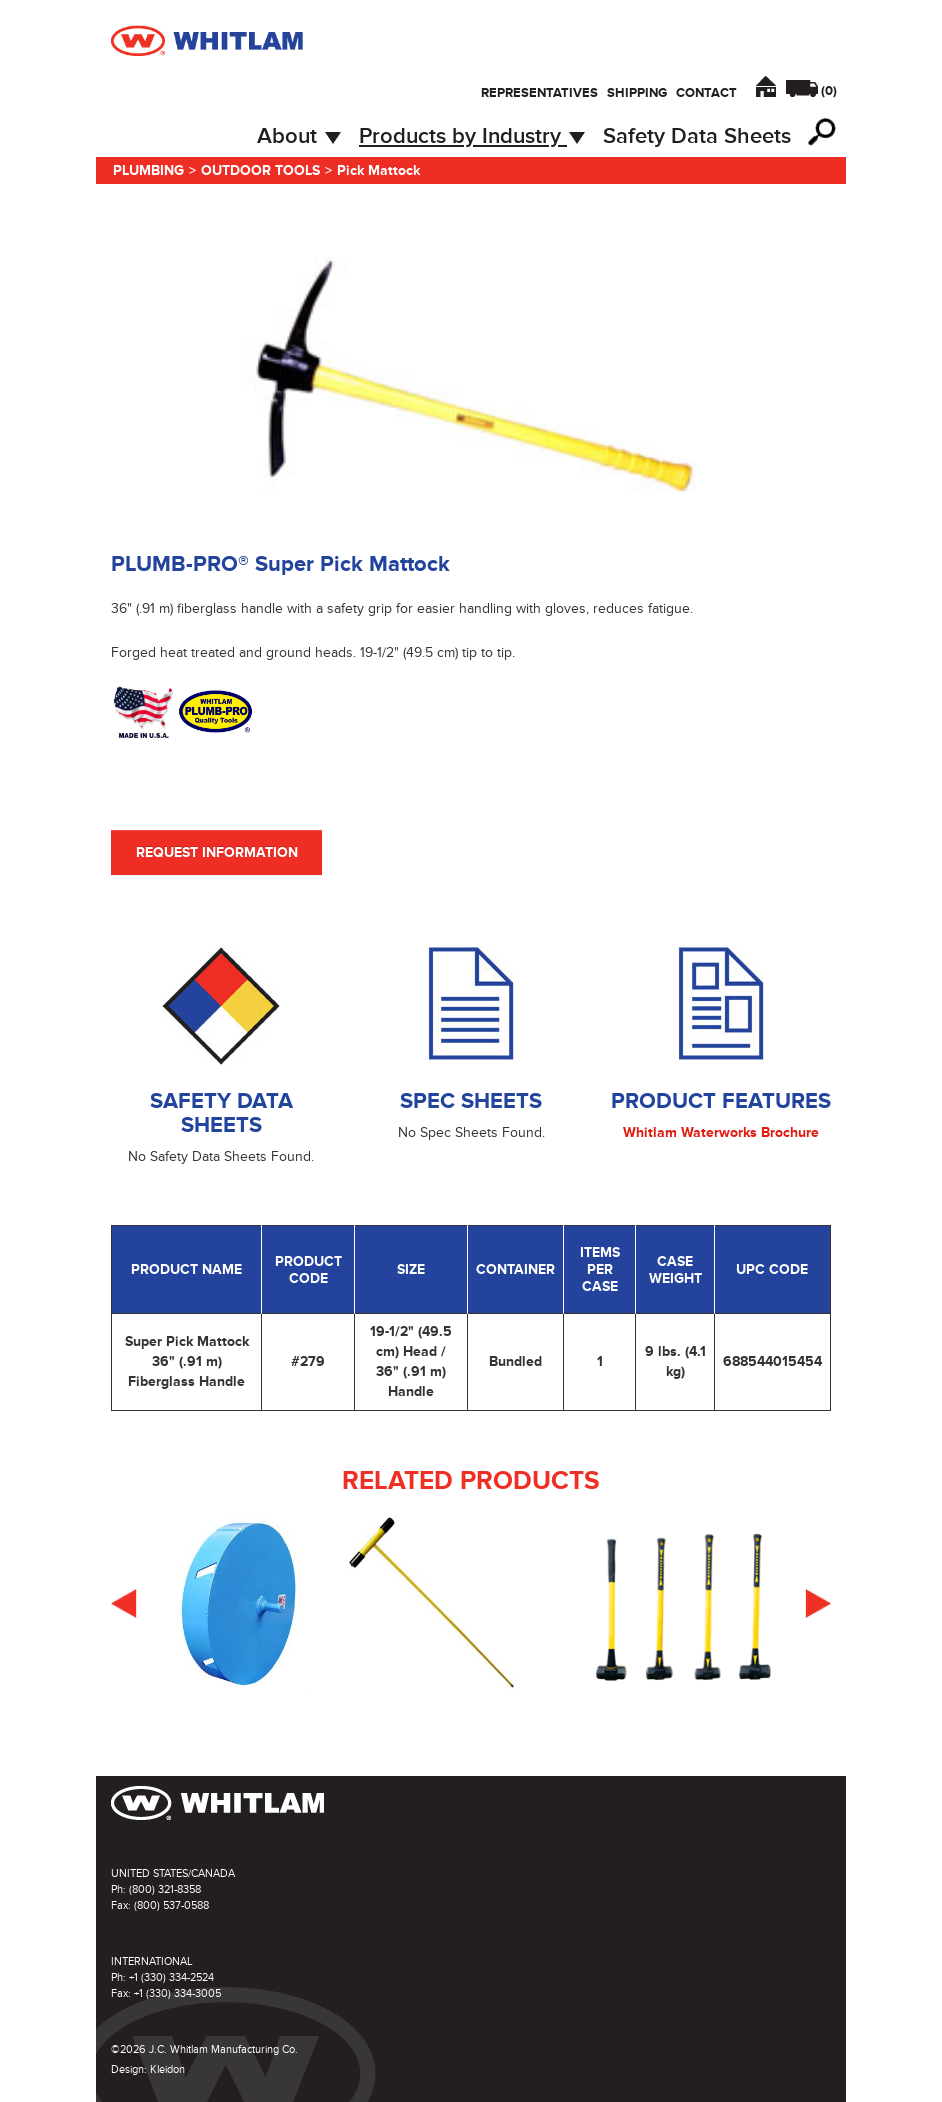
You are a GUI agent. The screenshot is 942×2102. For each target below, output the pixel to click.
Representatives (539, 93)
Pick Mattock (378, 170)
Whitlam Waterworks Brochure (721, 1132)
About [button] (299, 136)
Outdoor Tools (260, 170)
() (829, 91)
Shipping (637, 93)
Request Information (217, 852)
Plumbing (148, 170)
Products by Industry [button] (472, 136)
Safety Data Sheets (697, 136)
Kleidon (167, 2069)
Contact (706, 93)
